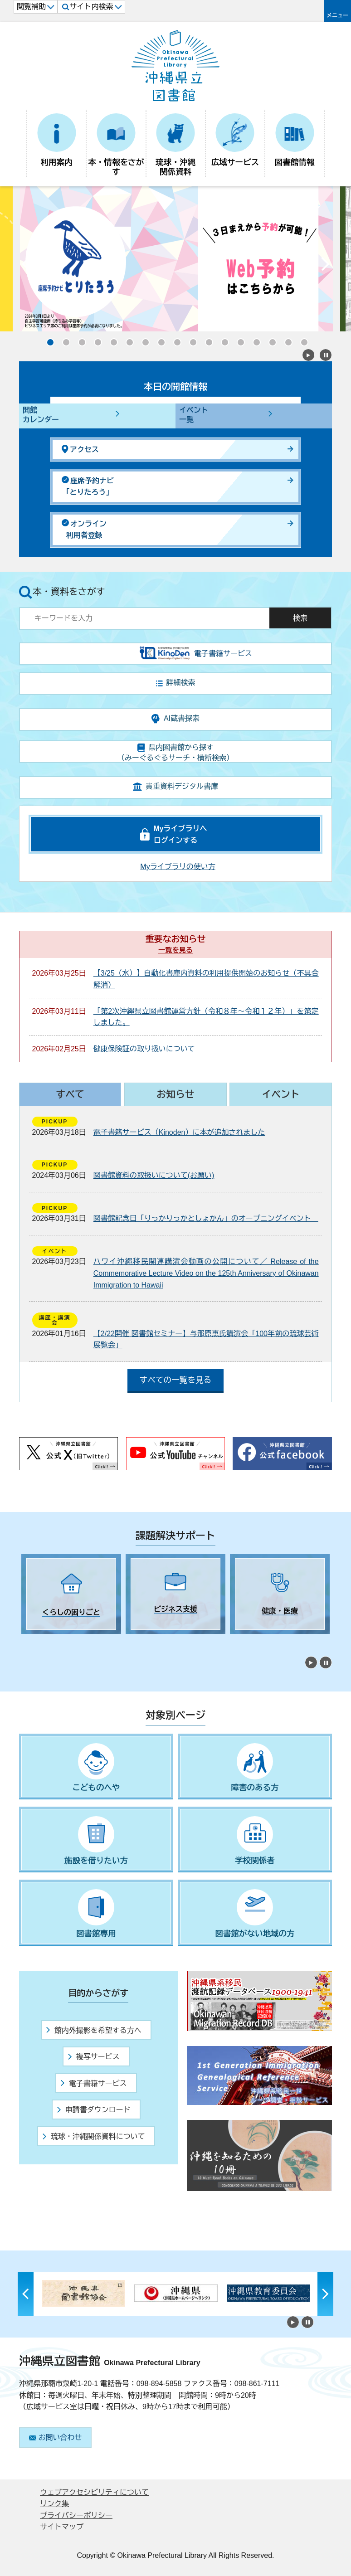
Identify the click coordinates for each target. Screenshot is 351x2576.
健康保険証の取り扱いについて (144, 1049)
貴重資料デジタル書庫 (175, 787)
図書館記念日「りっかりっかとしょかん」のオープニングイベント (205, 1218)
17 (301, 339)
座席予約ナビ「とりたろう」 (88, 486)
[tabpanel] (71, 1594)
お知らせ (175, 1094)
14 (253, 339)
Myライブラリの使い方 (177, 866)
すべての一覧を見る (175, 1380)
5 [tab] (89, 1642)
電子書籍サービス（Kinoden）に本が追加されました (179, 1132)
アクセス (80, 449)
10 (190, 339)
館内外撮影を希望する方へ (93, 2030)
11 (206, 339)
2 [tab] (41, 1642)
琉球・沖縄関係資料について (94, 2136)
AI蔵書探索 (175, 719)
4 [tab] (73, 1642)
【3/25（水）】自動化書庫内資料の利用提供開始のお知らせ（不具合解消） (206, 979)
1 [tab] (25, 1642)
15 (269, 339)
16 (285, 339)
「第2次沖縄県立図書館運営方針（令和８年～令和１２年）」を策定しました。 (206, 1017)
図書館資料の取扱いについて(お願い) (153, 1175)
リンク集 (54, 2504)
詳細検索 (175, 682)
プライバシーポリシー (76, 2515)
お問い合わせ (55, 2437)
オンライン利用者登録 (84, 529)
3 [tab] (57, 1642)
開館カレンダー (41, 414)
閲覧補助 (35, 6)
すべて (70, 1094)
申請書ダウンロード (94, 2110)
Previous (26, 266)
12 (222, 339)
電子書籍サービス (94, 2083)
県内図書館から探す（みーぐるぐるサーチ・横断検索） (175, 753)
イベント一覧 (193, 414)
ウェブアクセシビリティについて (94, 2492)
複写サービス (94, 2057)
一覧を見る (175, 950)
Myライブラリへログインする (180, 834)
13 (238, 339)
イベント (281, 1094)
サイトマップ (61, 2527)
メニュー (337, 15)
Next (325, 266)
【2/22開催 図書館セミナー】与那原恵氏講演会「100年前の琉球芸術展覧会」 (206, 1339)
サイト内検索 (92, 6)
